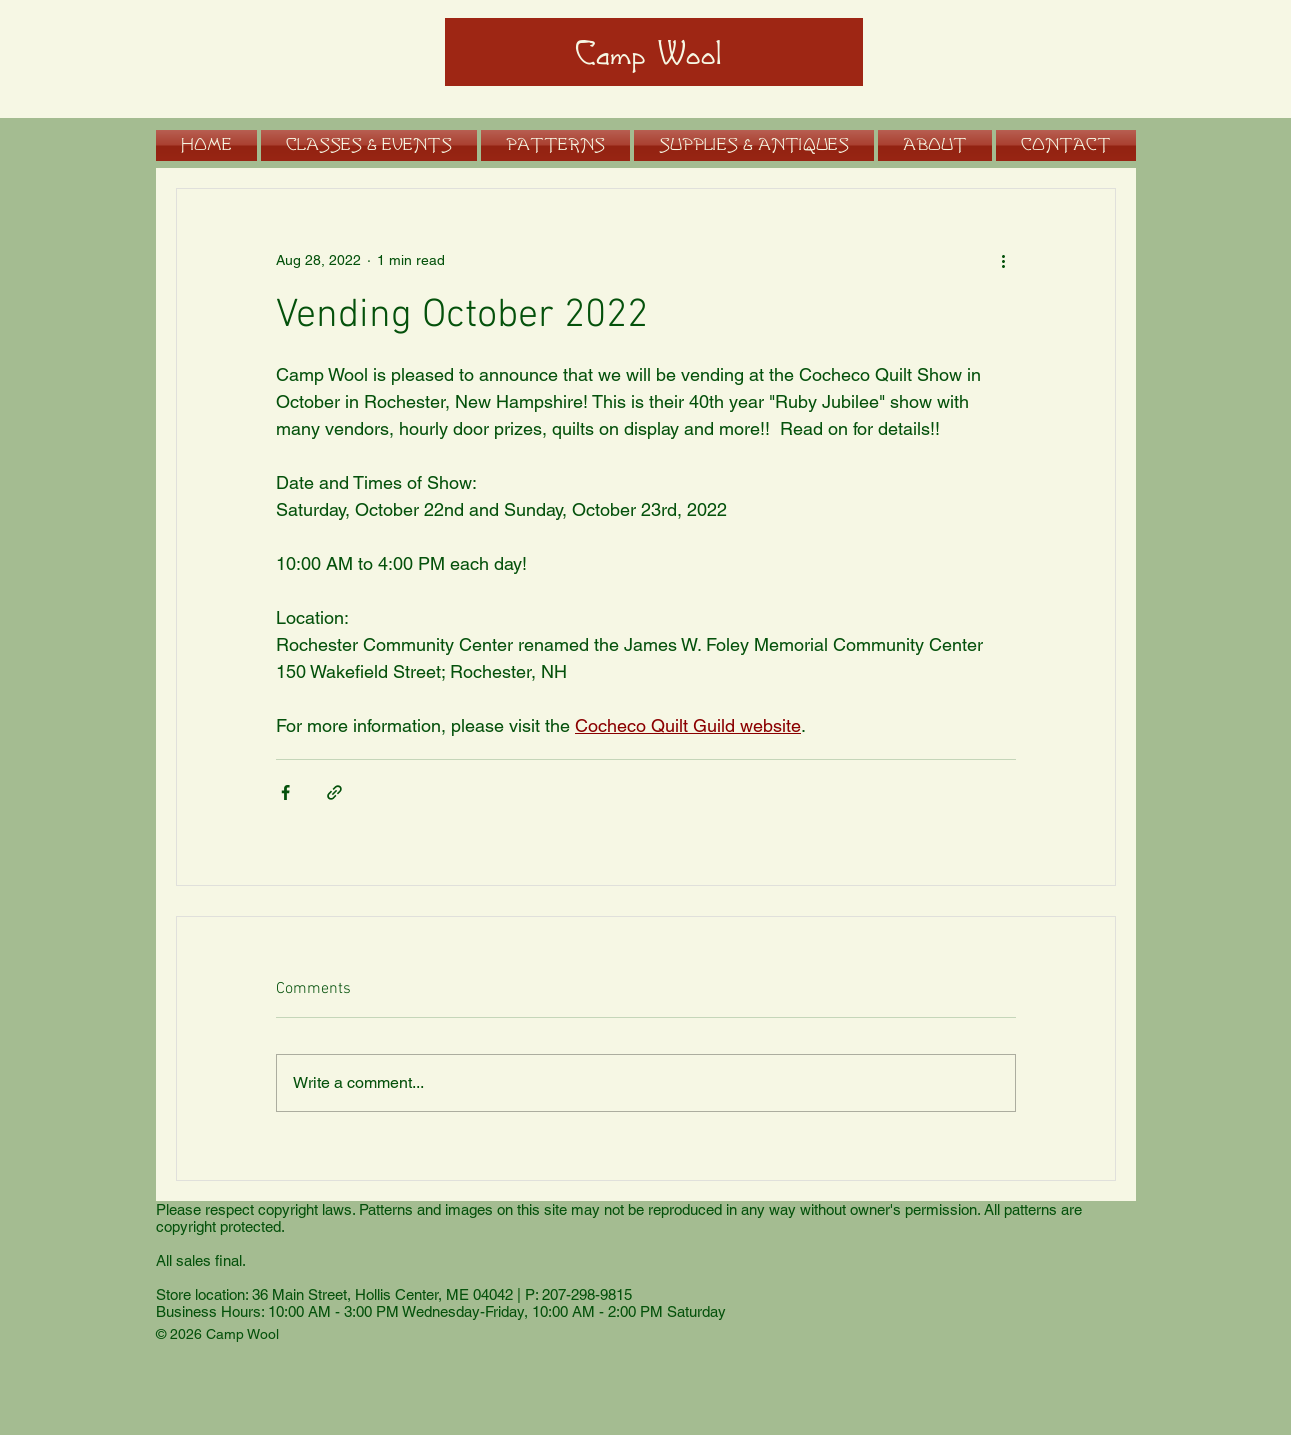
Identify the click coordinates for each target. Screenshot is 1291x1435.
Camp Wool (648, 54)
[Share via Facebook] (285, 792)
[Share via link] (334, 792)
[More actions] (1004, 261)
